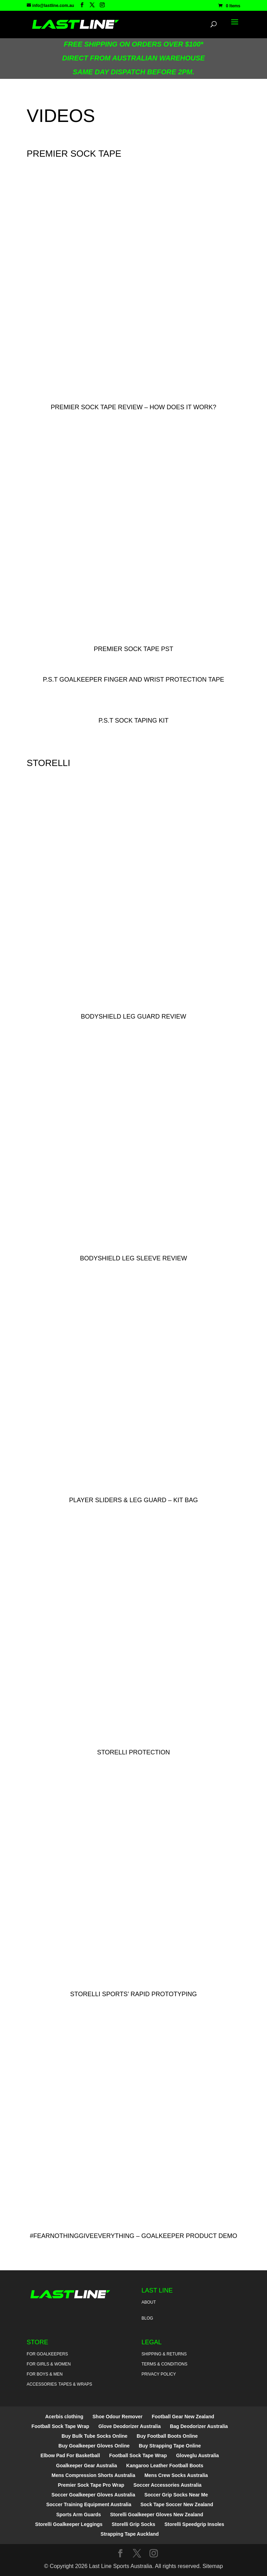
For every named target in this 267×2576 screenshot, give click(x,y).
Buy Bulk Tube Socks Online (95, 2436)
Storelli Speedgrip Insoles (194, 2524)
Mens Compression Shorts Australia (93, 2475)
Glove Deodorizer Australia (129, 2426)
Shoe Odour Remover (117, 2416)
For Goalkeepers (47, 2354)
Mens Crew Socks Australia (176, 2475)
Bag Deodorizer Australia (199, 2426)
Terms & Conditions (164, 2364)
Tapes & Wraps (75, 2384)
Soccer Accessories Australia (168, 2485)
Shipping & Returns (164, 2354)
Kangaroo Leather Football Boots (164, 2465)
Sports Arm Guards (78, 2514)
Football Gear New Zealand (183, 2416)
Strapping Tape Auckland (129, 2534)
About (148, 2302)
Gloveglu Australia (197, 2455)
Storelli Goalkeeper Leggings (69, 2524)
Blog (147, 2318)
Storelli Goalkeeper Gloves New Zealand (156, 2514)
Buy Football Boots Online (167, 2436)
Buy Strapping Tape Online (170, 2446)
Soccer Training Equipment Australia (88, 2504)
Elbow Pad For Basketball (70, 2455)
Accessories (42, 2384)
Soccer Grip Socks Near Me (176, 2494)
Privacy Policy (158, 2374)
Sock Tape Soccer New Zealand (176, 2504)
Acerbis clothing (64, 2416)
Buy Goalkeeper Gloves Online (94, 2446)
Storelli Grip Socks (133, 2524)
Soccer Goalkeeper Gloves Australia (93, 2494)
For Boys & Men (45, 2374)
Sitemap (212, 2566)
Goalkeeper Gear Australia (86, 2465)
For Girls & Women (49, 2364)
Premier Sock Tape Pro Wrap (91, 2485)
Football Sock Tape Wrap (60, 2426)
